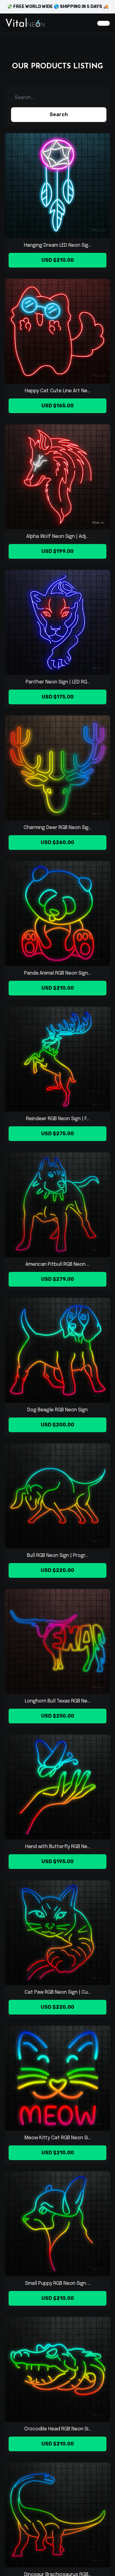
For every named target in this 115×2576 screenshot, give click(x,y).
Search (59, 114)
